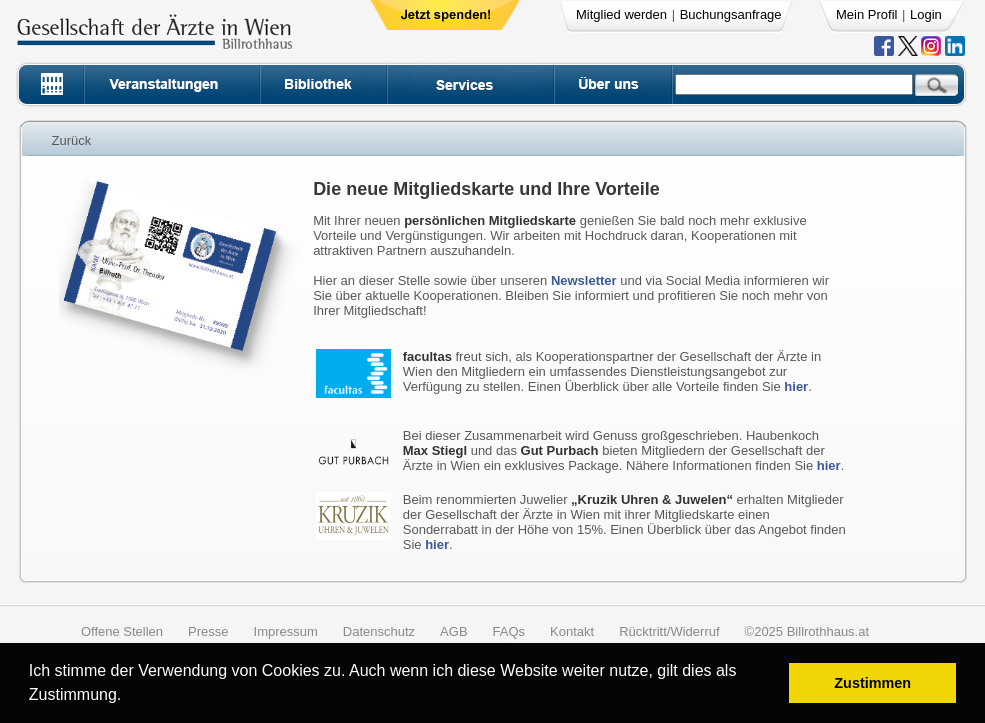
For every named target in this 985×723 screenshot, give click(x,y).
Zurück (72, 140)
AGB (453, 631)
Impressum (286, 631)
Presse (208, 631)
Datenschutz (379, 631)
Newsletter (584, 280)
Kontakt (572, 631)
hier (796, 386)
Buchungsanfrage (731, 14)
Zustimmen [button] (872, 683)
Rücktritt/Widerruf (669, 631)
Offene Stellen (122, 631)
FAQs (509, 631)
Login (926, 14)
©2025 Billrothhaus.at (807, 631)
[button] (128, 697)
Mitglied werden (621, 14)
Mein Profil (866, 14)
